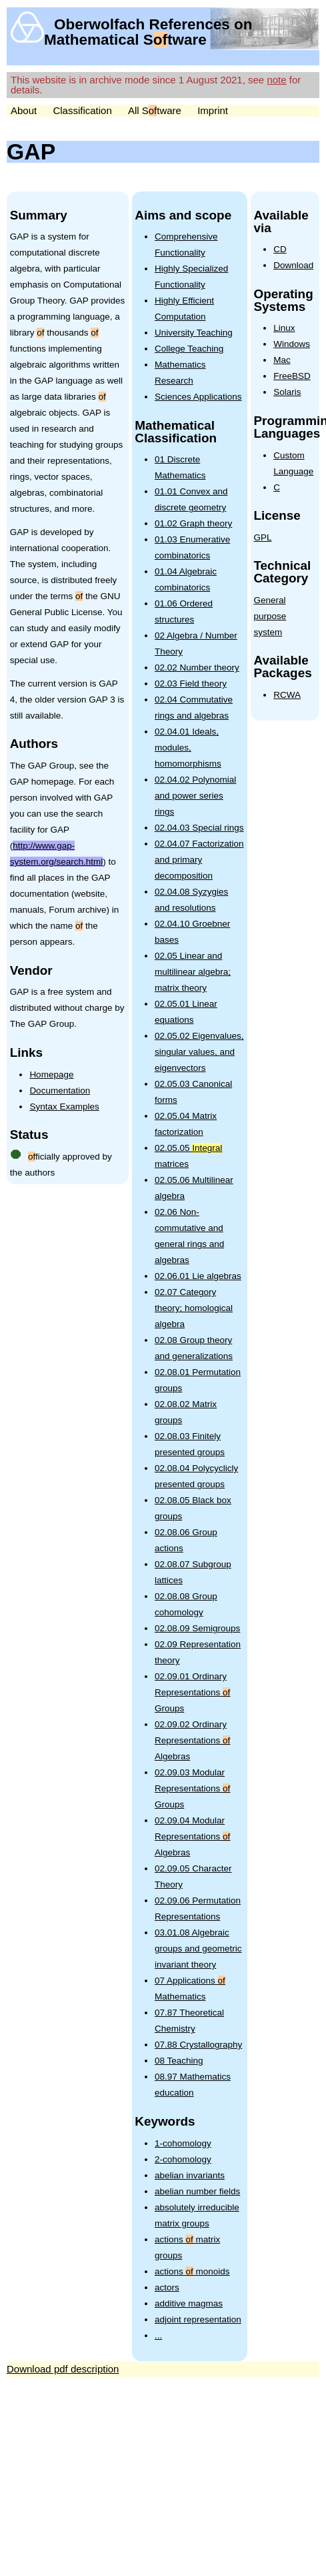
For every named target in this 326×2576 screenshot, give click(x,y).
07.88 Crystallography (198, 2045)
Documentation (59, 1091)
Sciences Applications (198, 397)
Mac (282, 360)
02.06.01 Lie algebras (198, 1276)
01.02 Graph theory (193, 523)
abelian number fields (197, 2191)
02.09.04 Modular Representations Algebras (192, 1836)
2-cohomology (183, 2159)
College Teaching (189, 349)
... (158, 2335)
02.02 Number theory (197, 668)
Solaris (287, 392)
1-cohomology (183, 2143)
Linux (284, 328)
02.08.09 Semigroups (197, 1628)
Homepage (51, 1074)
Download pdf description (63, 2369)
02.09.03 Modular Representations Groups (192, 1788)
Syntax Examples (64, 1107)
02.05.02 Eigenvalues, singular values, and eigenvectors (199, 1052)
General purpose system (269, 616)
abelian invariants (190, 2175)
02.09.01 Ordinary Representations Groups (192, 1692)
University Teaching (194, 333)
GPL (262, 537)
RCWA (287, 695)
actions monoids (192, 2271)
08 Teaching (179, 2061)
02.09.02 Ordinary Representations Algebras (192, 1740)
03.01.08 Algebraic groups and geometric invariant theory (198, 1948)
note (276, 79)
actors (167, 2287)
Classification (82, 110)
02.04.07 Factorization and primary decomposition (199, 860)
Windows (291, 344)
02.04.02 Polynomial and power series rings (195, 796)
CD (280, 249)
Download (293, 265)
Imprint (212, 110)
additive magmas (189, 2303)
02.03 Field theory (191, 684)
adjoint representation (198, 2319)
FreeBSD (292, 376)
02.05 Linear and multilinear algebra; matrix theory (193, 972)
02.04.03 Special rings (199, 828)
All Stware (154, 110)
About (24, 110)
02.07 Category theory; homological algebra (194, 1308)
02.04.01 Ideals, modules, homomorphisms (188, 748)
